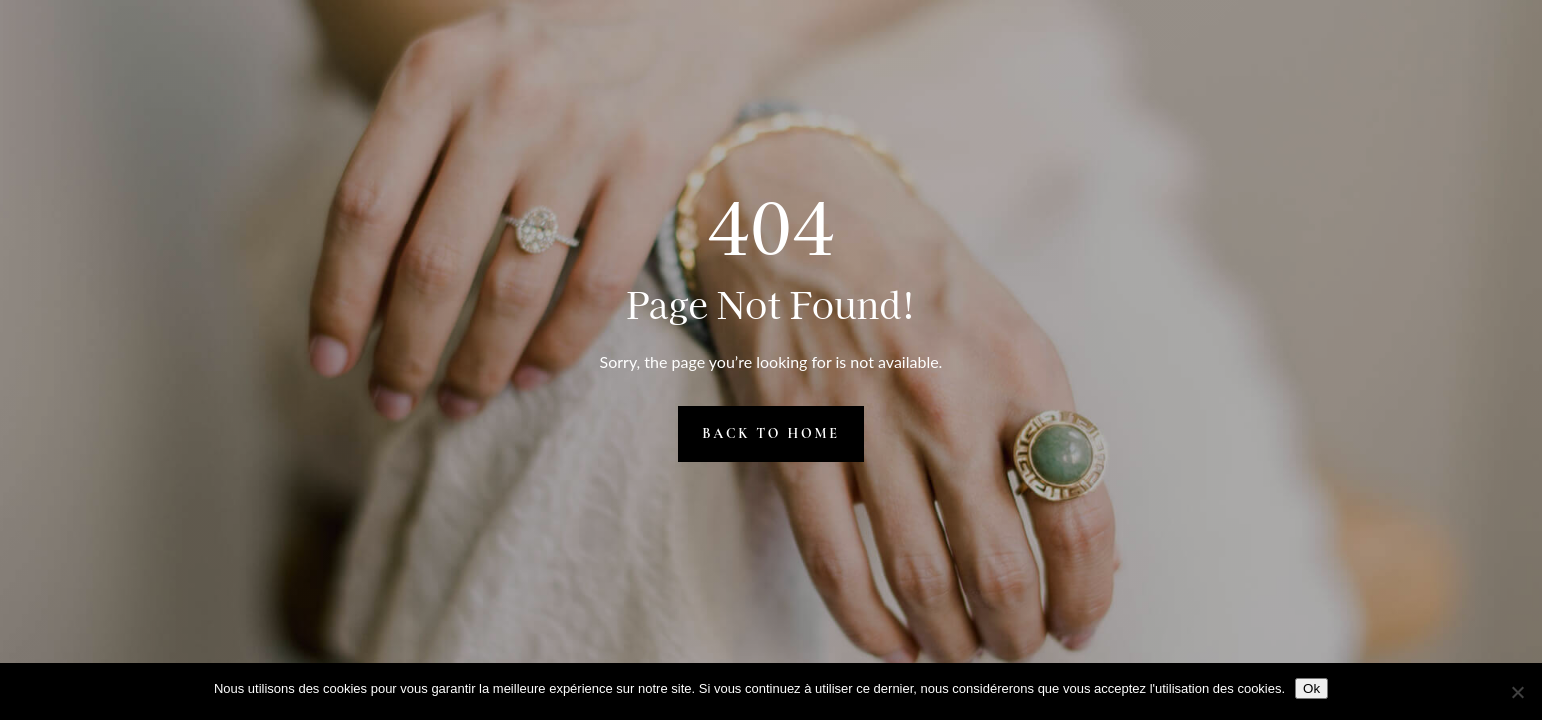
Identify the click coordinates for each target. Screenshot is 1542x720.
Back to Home (771, 433)
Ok (1311, 688)
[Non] (1517, 692)
